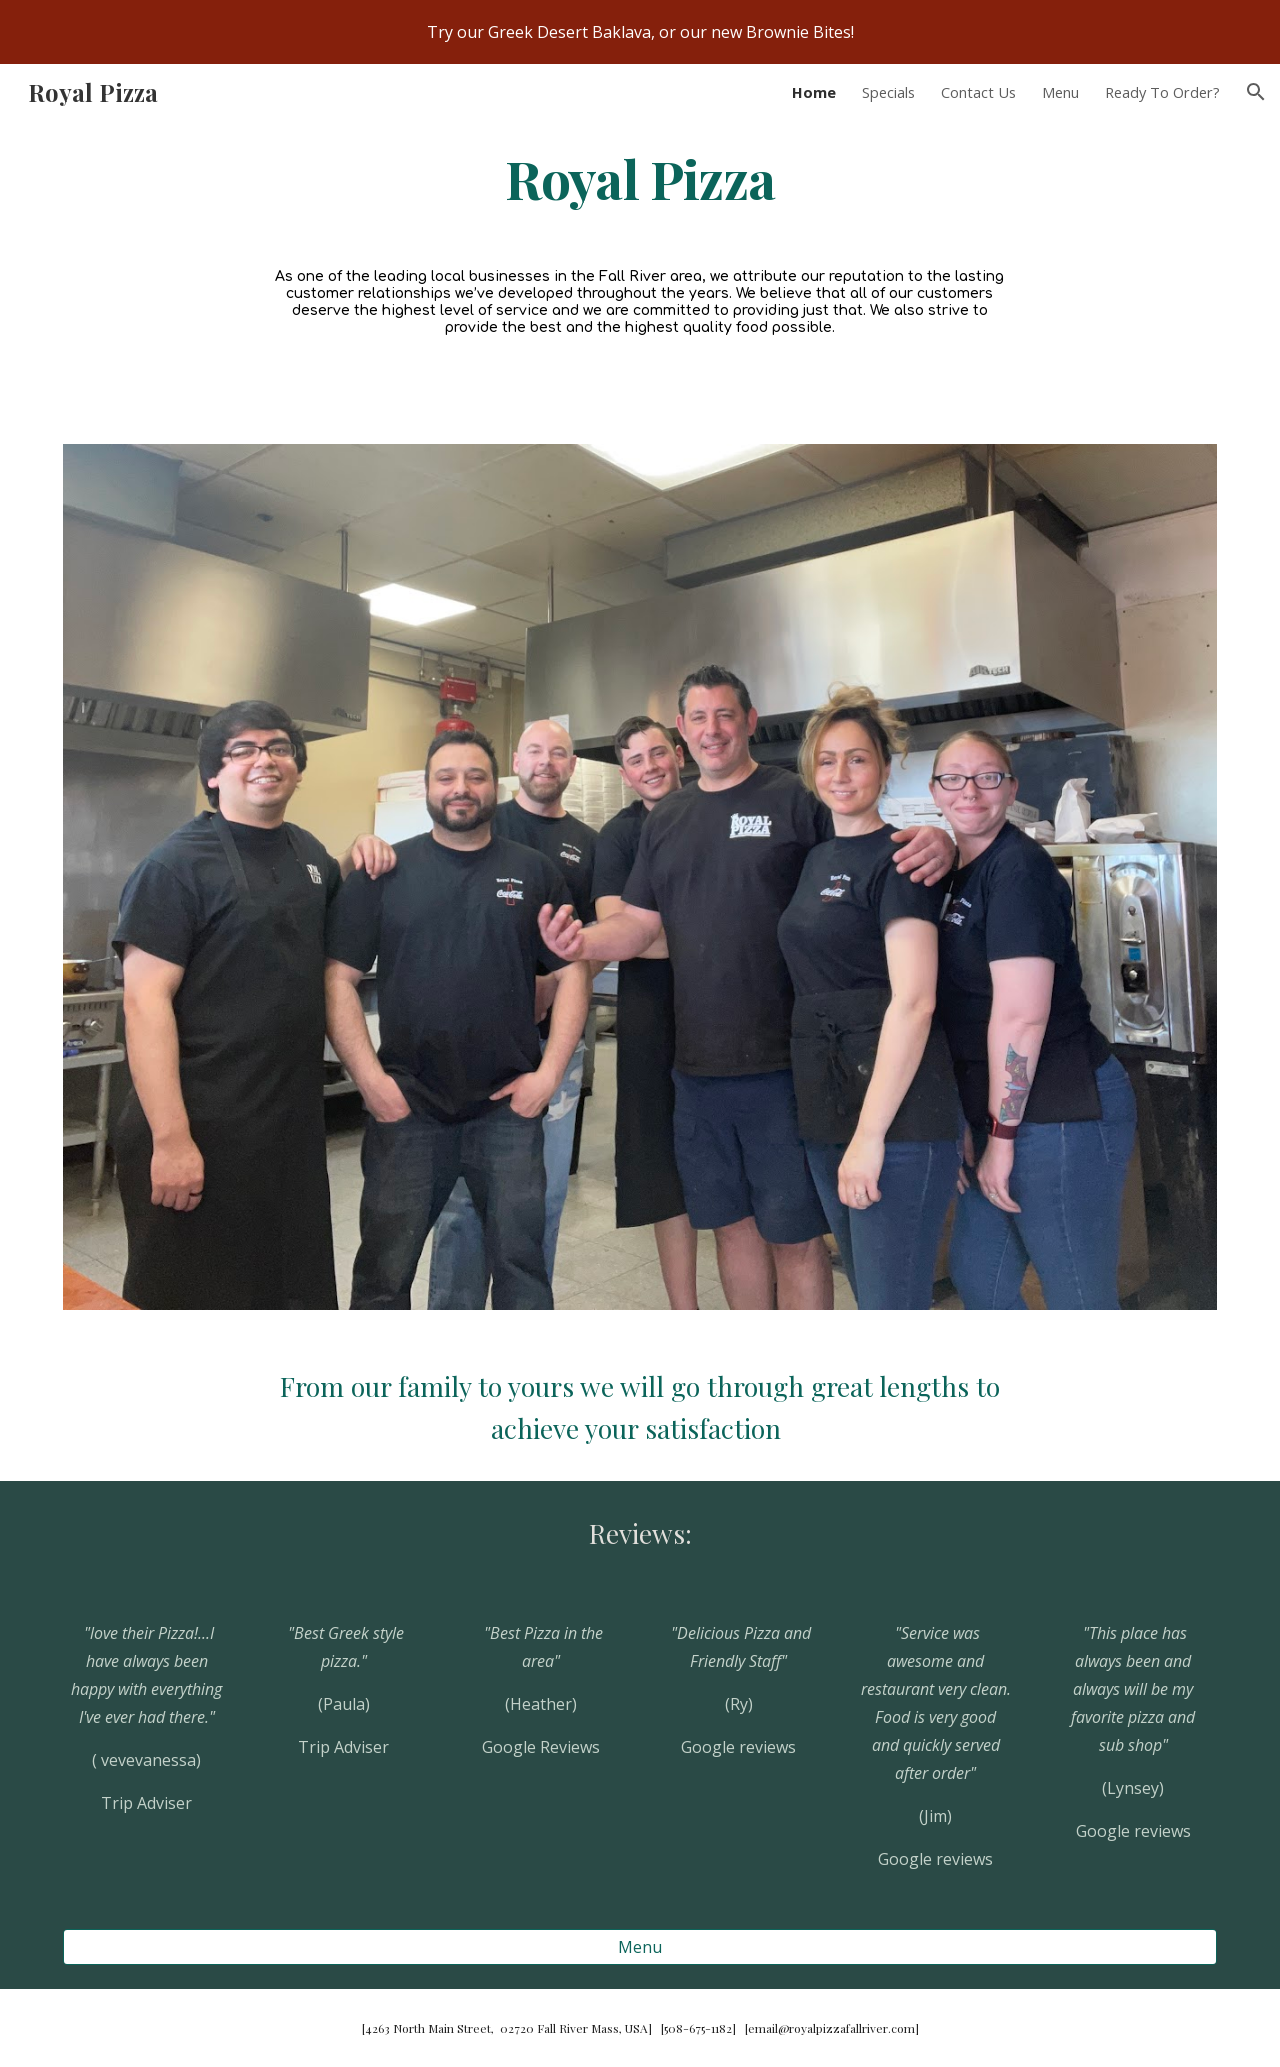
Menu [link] (1060, 92)
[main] (640, 177)
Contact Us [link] (978, 92)
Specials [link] (888, 92)
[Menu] (640, 1947)
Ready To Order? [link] (1162, 92)
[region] (640, 32)
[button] (1256, 92)
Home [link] (814, 92)
